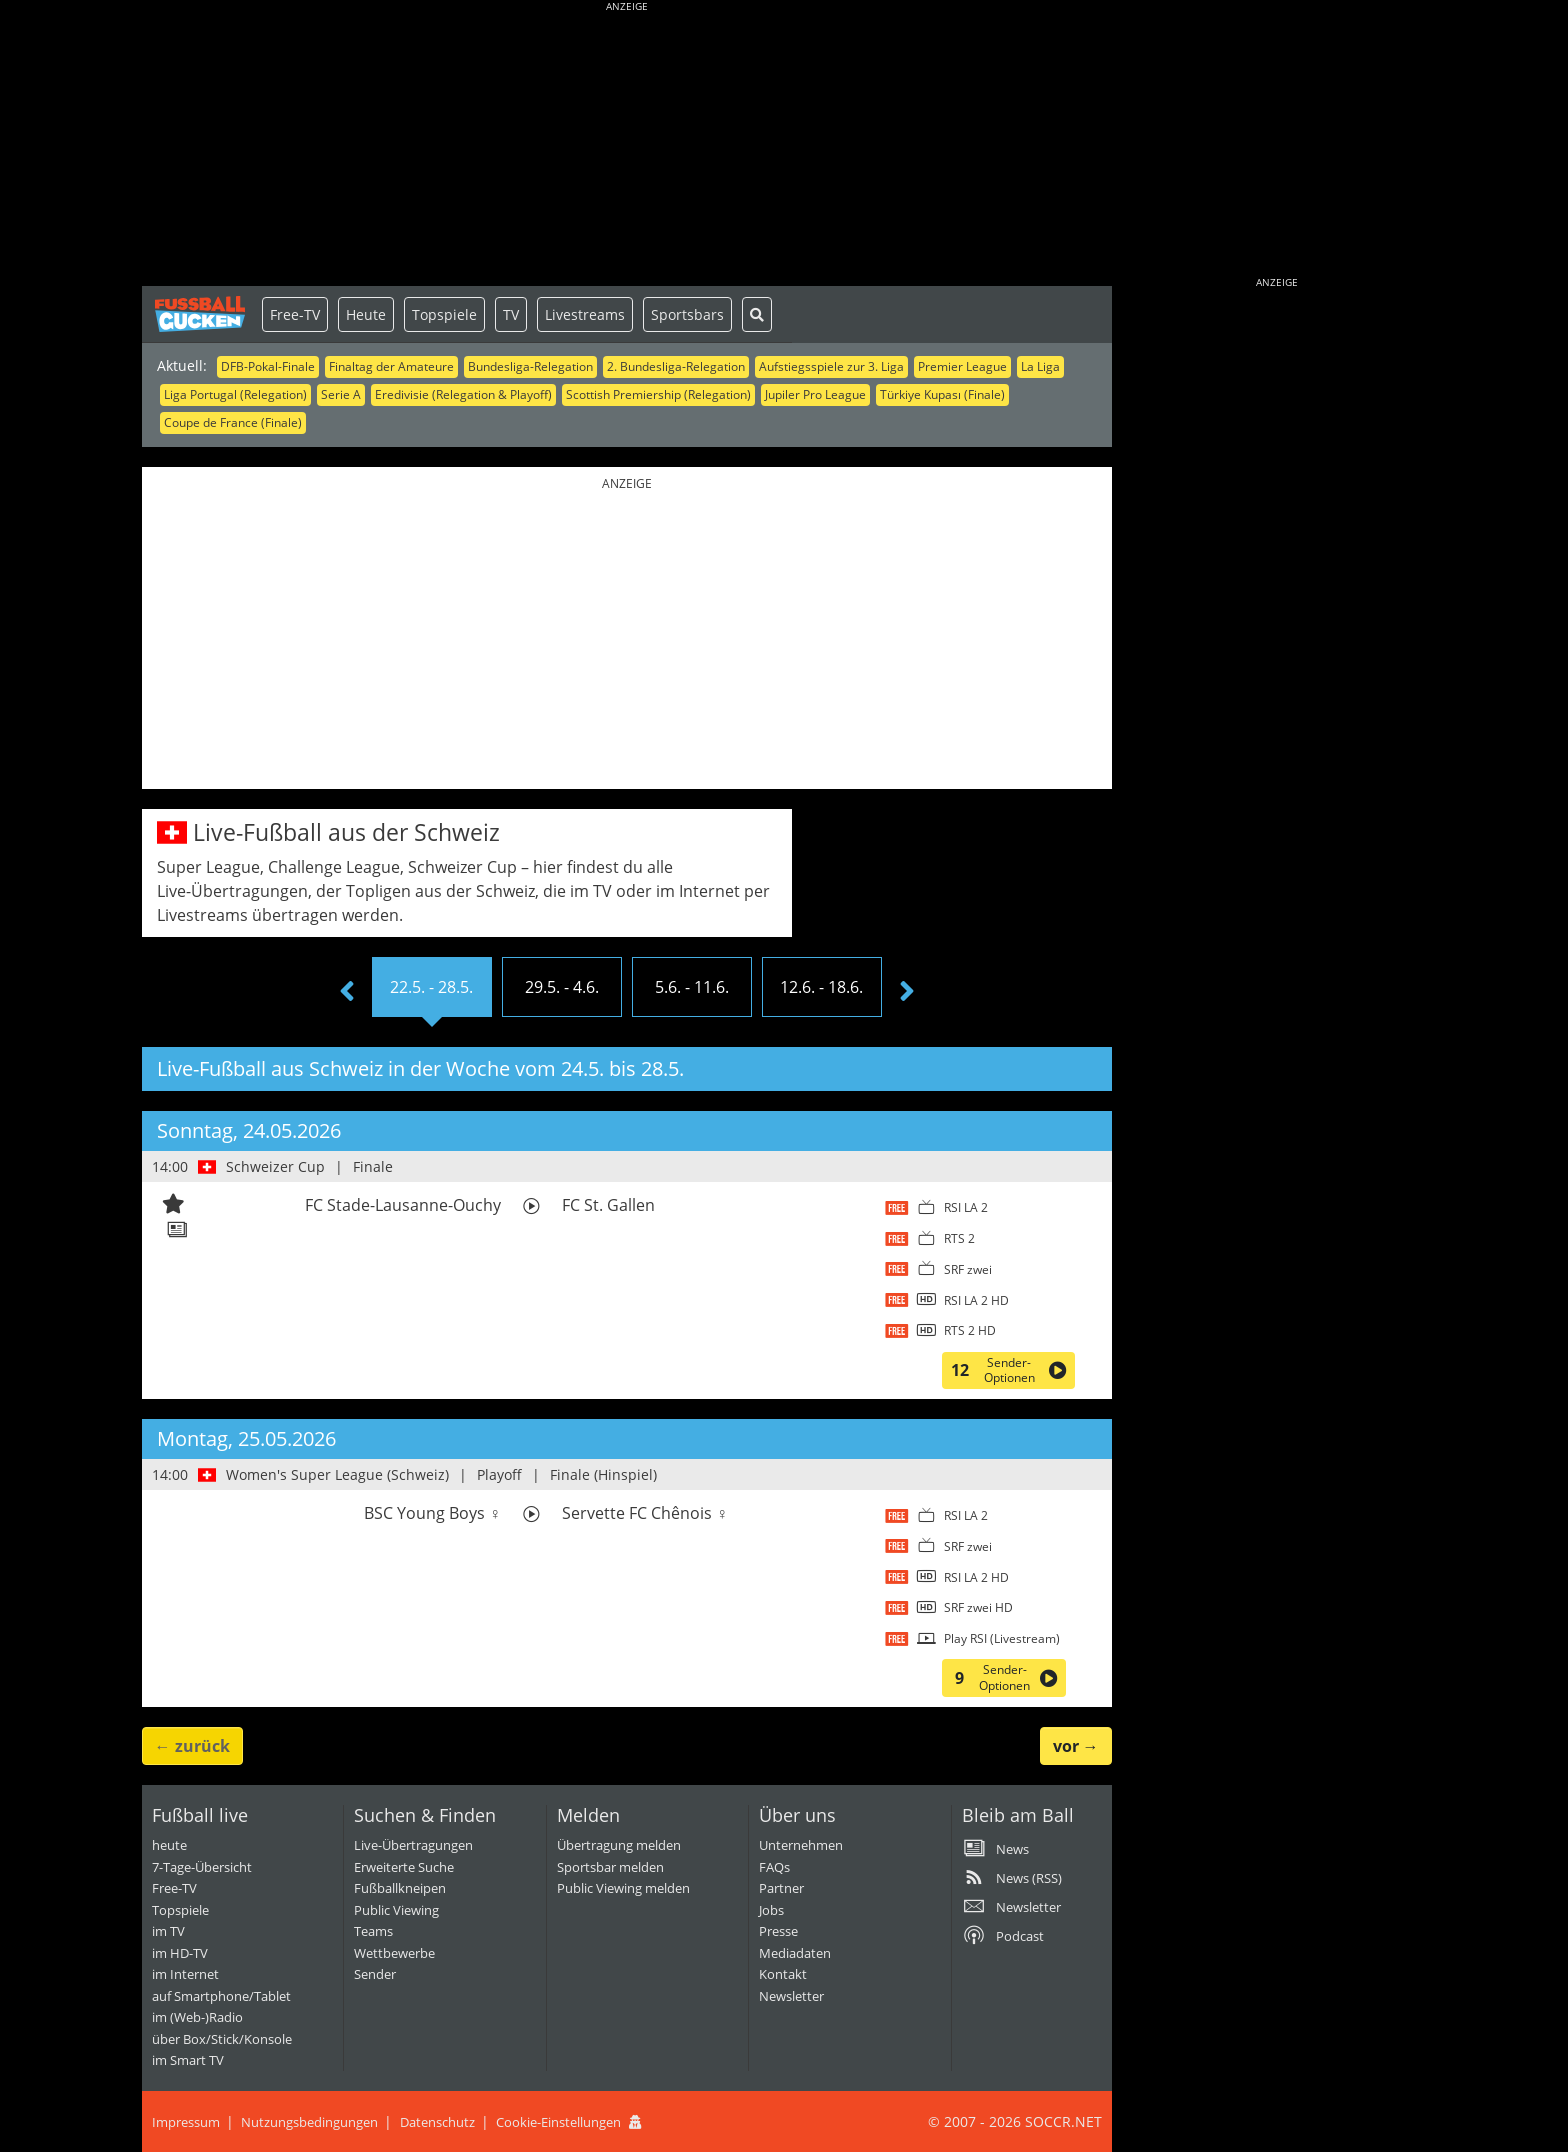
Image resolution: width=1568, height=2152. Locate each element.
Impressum (186, 2122)
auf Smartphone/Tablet (221, 1996)
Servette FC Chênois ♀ (645, 1513)
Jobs (771, 1910)
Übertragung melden (619, 1845)
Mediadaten (795, 1953)
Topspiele (444, 314)
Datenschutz (437, 2122)
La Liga (1040, 366)
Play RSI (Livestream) (1002, 1638)
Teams (373, 1931)
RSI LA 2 (966, 1207)
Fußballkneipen (400, 1888)
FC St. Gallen (608, 1205)
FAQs (774, 1867)
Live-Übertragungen (413, 1845)
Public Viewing (396, 1910)
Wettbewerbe (394, 1953)
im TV (168, 1931)
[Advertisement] (627, 145)
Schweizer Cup (275, 1166)
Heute (366, 314)
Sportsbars (687, 314)
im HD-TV (180, 1953)
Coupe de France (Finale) (233, 422)
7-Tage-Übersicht (202, 1867)
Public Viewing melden (623, 1888)
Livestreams (585, 314)
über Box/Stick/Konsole (222, 2039)
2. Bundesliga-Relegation (676, 366)
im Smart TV (188, 2060)
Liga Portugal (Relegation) (235, 394)
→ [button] (1076, 1746)
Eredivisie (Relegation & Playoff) (463, 394)
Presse (778, 1931)
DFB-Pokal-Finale (268, 366)
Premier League (962, 366)
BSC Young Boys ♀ (432, 1513)
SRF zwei (968, 1269)
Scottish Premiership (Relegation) (658, 394)
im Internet (185, 1974)
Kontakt (783, 1974)
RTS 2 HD (970, 1330)
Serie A (341, 394)
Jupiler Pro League (815, 394)
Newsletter (791, 1996)
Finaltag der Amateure (391, 366)
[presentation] (347, 992)
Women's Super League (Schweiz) (337, 1474)
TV (511, 314)
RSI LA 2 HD (976, 1300)
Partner (781, 1888)
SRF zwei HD (978, 1607)
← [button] (192, 1746)
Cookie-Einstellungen (558, 2122)
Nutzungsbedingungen (309, 2122)
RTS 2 (959, 1238)
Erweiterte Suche (404, 1867)
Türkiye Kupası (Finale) (942, 394)
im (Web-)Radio (197, 2017)
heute (169, 1845)
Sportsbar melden (610, 1867)
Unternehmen (801, 1845)
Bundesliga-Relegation (530, 366)
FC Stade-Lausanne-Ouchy (403, 1205)
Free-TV (295, 314)
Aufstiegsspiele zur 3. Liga (831, 366)
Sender (375, 1974)
